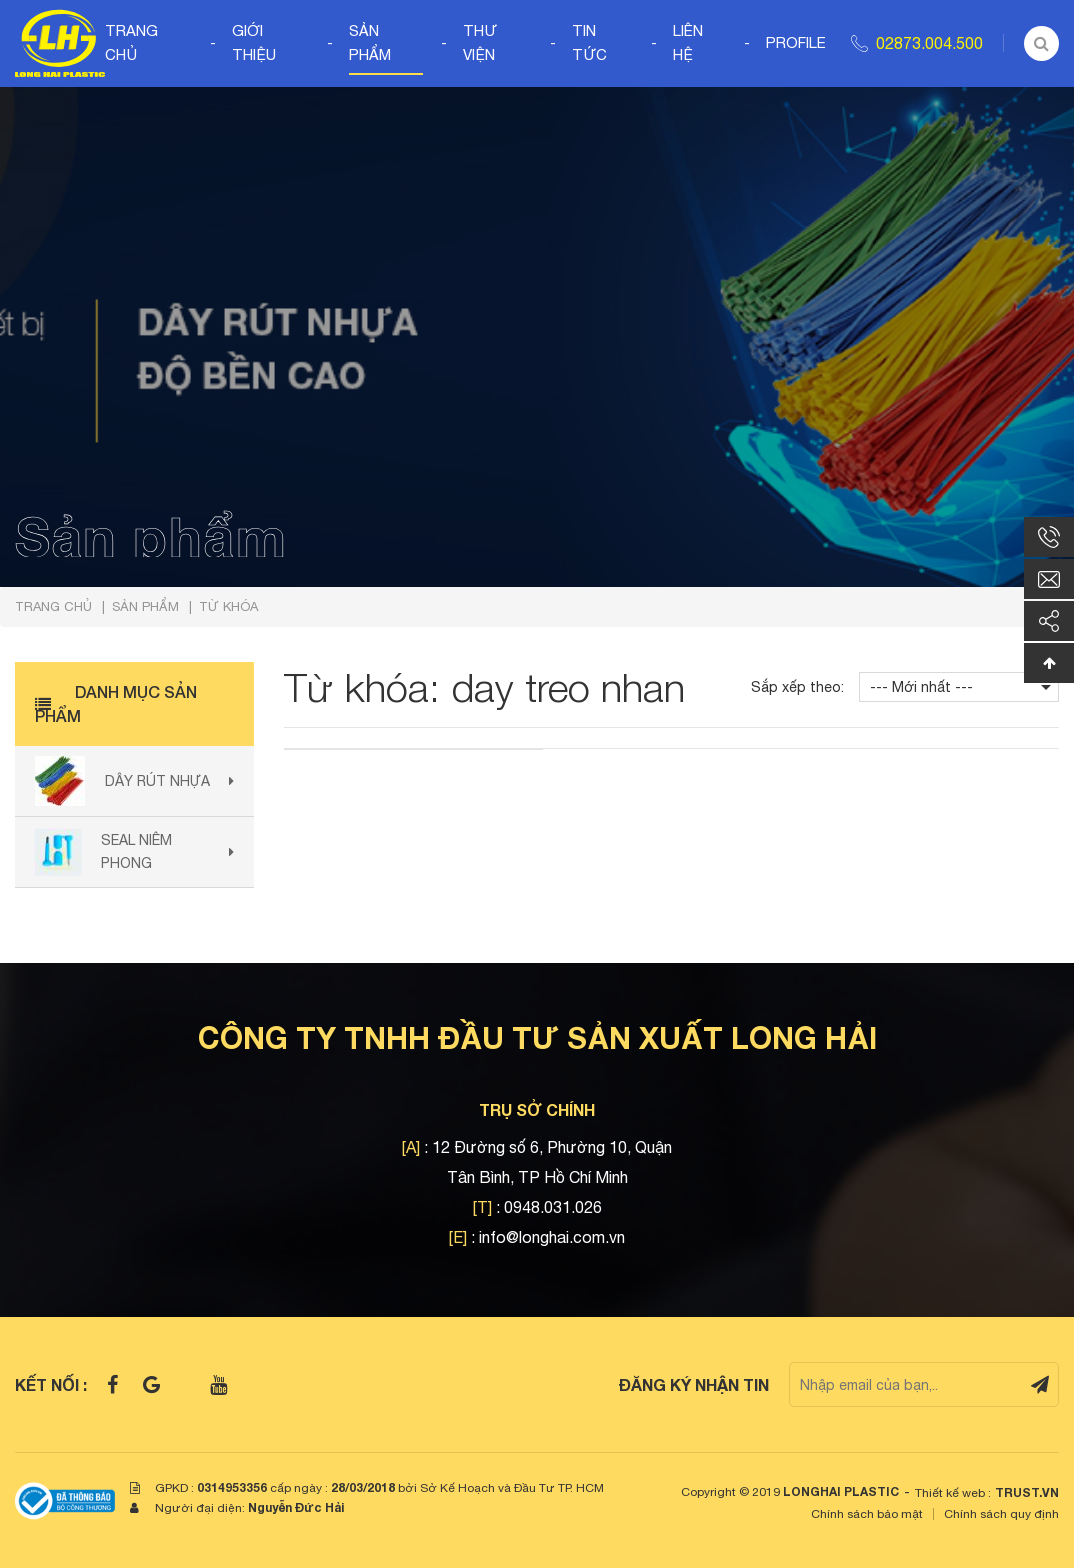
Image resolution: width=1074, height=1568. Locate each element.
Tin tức (589, 42)
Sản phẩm (370, 42)
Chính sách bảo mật (867, 1514)
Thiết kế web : (953, 1493)
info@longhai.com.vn (552, 1237)
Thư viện (480, 42)
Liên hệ (688, 42)
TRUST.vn (1027, 1492)
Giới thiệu (254, 42)
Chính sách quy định (1001, 1514)
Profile (796, 42)
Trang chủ (131, 42)
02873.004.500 (929, 43)
